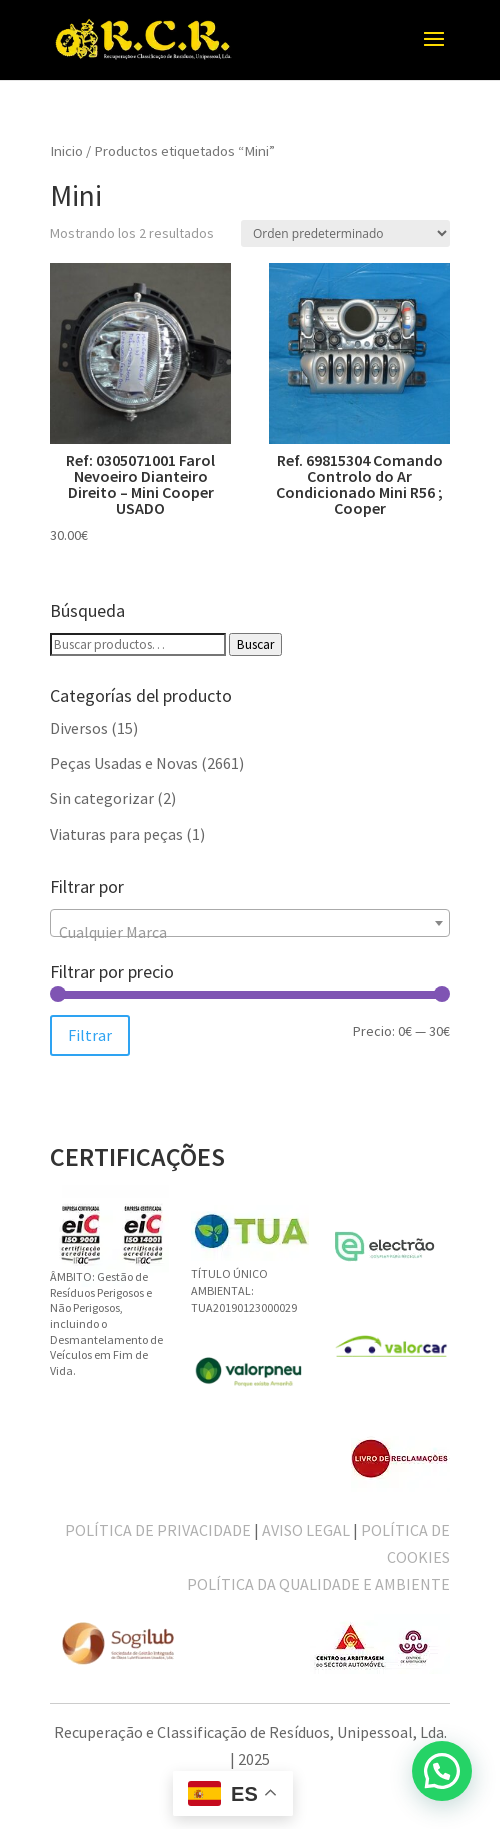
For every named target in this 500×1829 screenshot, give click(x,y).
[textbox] (250, 932)
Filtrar (90, 1035)
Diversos (79, 728)
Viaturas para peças (116, 834)
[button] (442, 1771)
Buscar (255, 644)
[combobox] (250, 923)
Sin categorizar (102, 798)
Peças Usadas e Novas (124, 763)
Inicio (66, 151)
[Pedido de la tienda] (345, 233)
